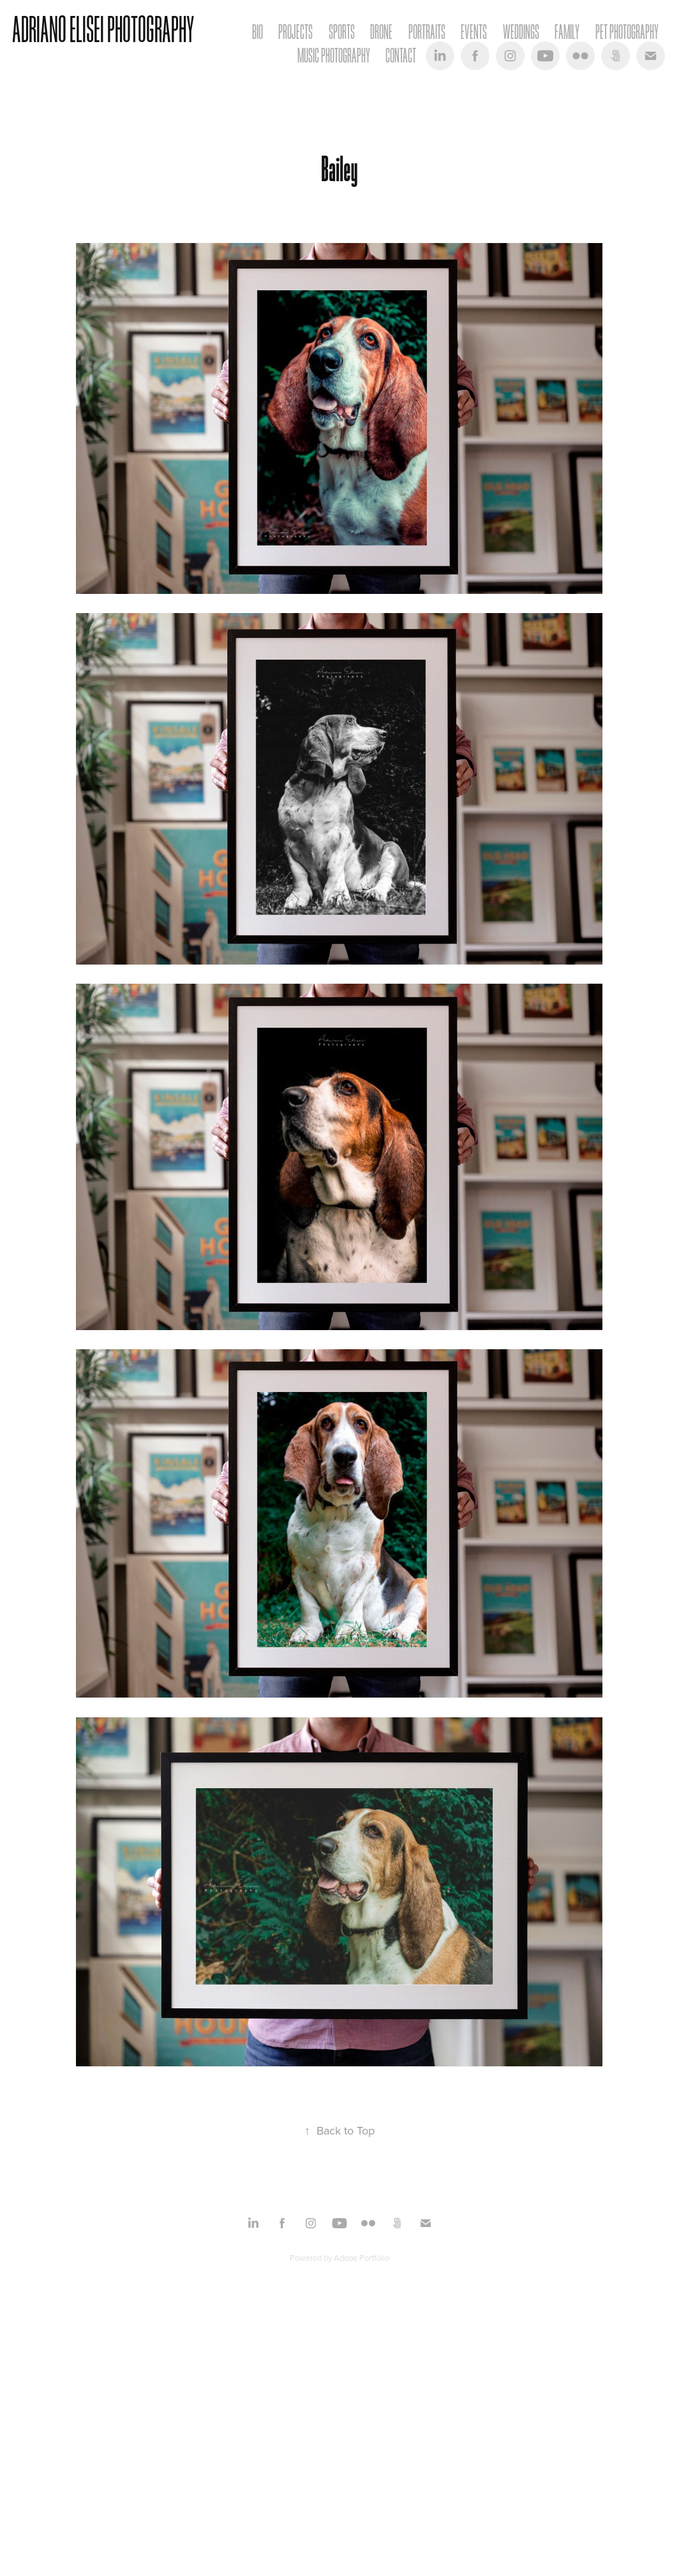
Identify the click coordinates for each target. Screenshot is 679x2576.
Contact (400, 55)
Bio (257, 32)
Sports (342, 32)
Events (474, 32)
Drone (381, 32)
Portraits (426, 32)
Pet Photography (627, 32)
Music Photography (333, 55)
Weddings (521, 32)
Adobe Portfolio (361, 2257)
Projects (295, 32)
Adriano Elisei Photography (103, 29)
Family (567, 32)
